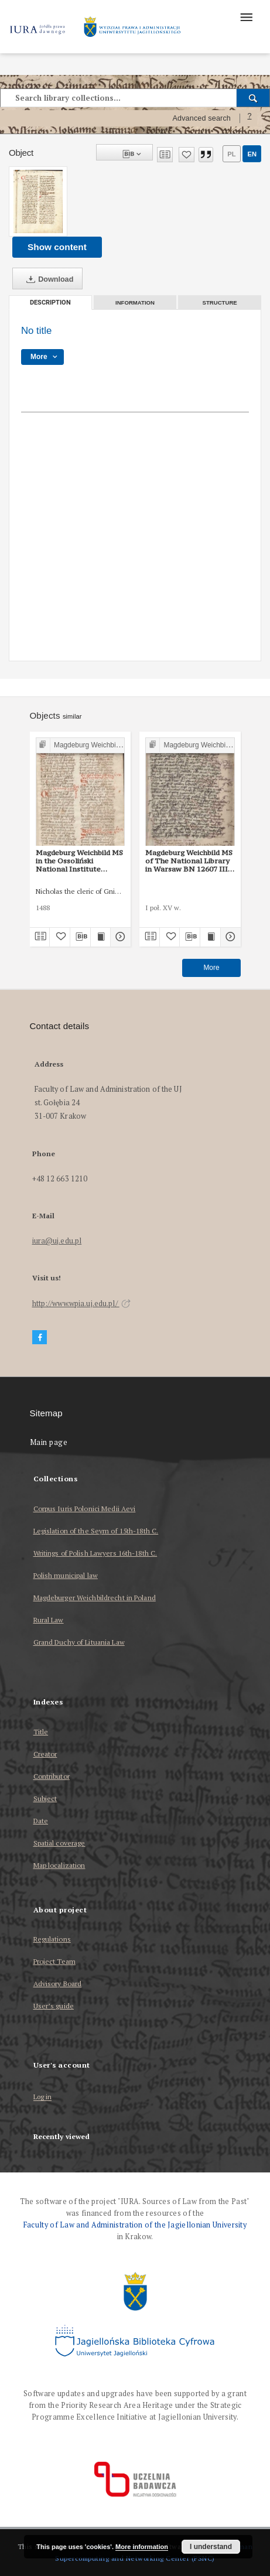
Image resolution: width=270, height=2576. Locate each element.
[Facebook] (39, 1337)
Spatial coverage (59, 1843)
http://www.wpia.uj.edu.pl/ (81, 1304)
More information (141, 2546)
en (252, 154)
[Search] (253, 97)
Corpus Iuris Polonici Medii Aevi (84, 1508)
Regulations (52, 1939)
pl (231, 154)
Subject (45, 1798)
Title (41, 1731)
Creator (45, 1754)
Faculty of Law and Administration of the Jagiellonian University (135, 2225)
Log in (42, 2097)
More (211, 968)
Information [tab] (135, 302)
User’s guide (53, 2005)
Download (47, 279)
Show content (57, 247)
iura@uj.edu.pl (57, 1241)
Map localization (59, 1865)
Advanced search (201, 118)
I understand (211, 2547)
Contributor (51, 1776)
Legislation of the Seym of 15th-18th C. (96, 1530)
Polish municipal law (65, 1575)
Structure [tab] (220, 302)
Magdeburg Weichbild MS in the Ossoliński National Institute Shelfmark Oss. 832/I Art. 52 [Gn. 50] (80, 861)
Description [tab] (50, 302)
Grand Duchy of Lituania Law (79, 1642)
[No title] (38, 201)
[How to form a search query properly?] (249, 118)
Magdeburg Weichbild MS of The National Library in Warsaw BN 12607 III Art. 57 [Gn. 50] (189, 861)
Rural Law (48, 1619)
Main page (49, 1442)
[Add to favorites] (186, 154)
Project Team (54, 1961)
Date (40, 1820)
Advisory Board (57, 1983)
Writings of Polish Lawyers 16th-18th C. (95, 1553)
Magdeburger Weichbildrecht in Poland (94, 1597)
